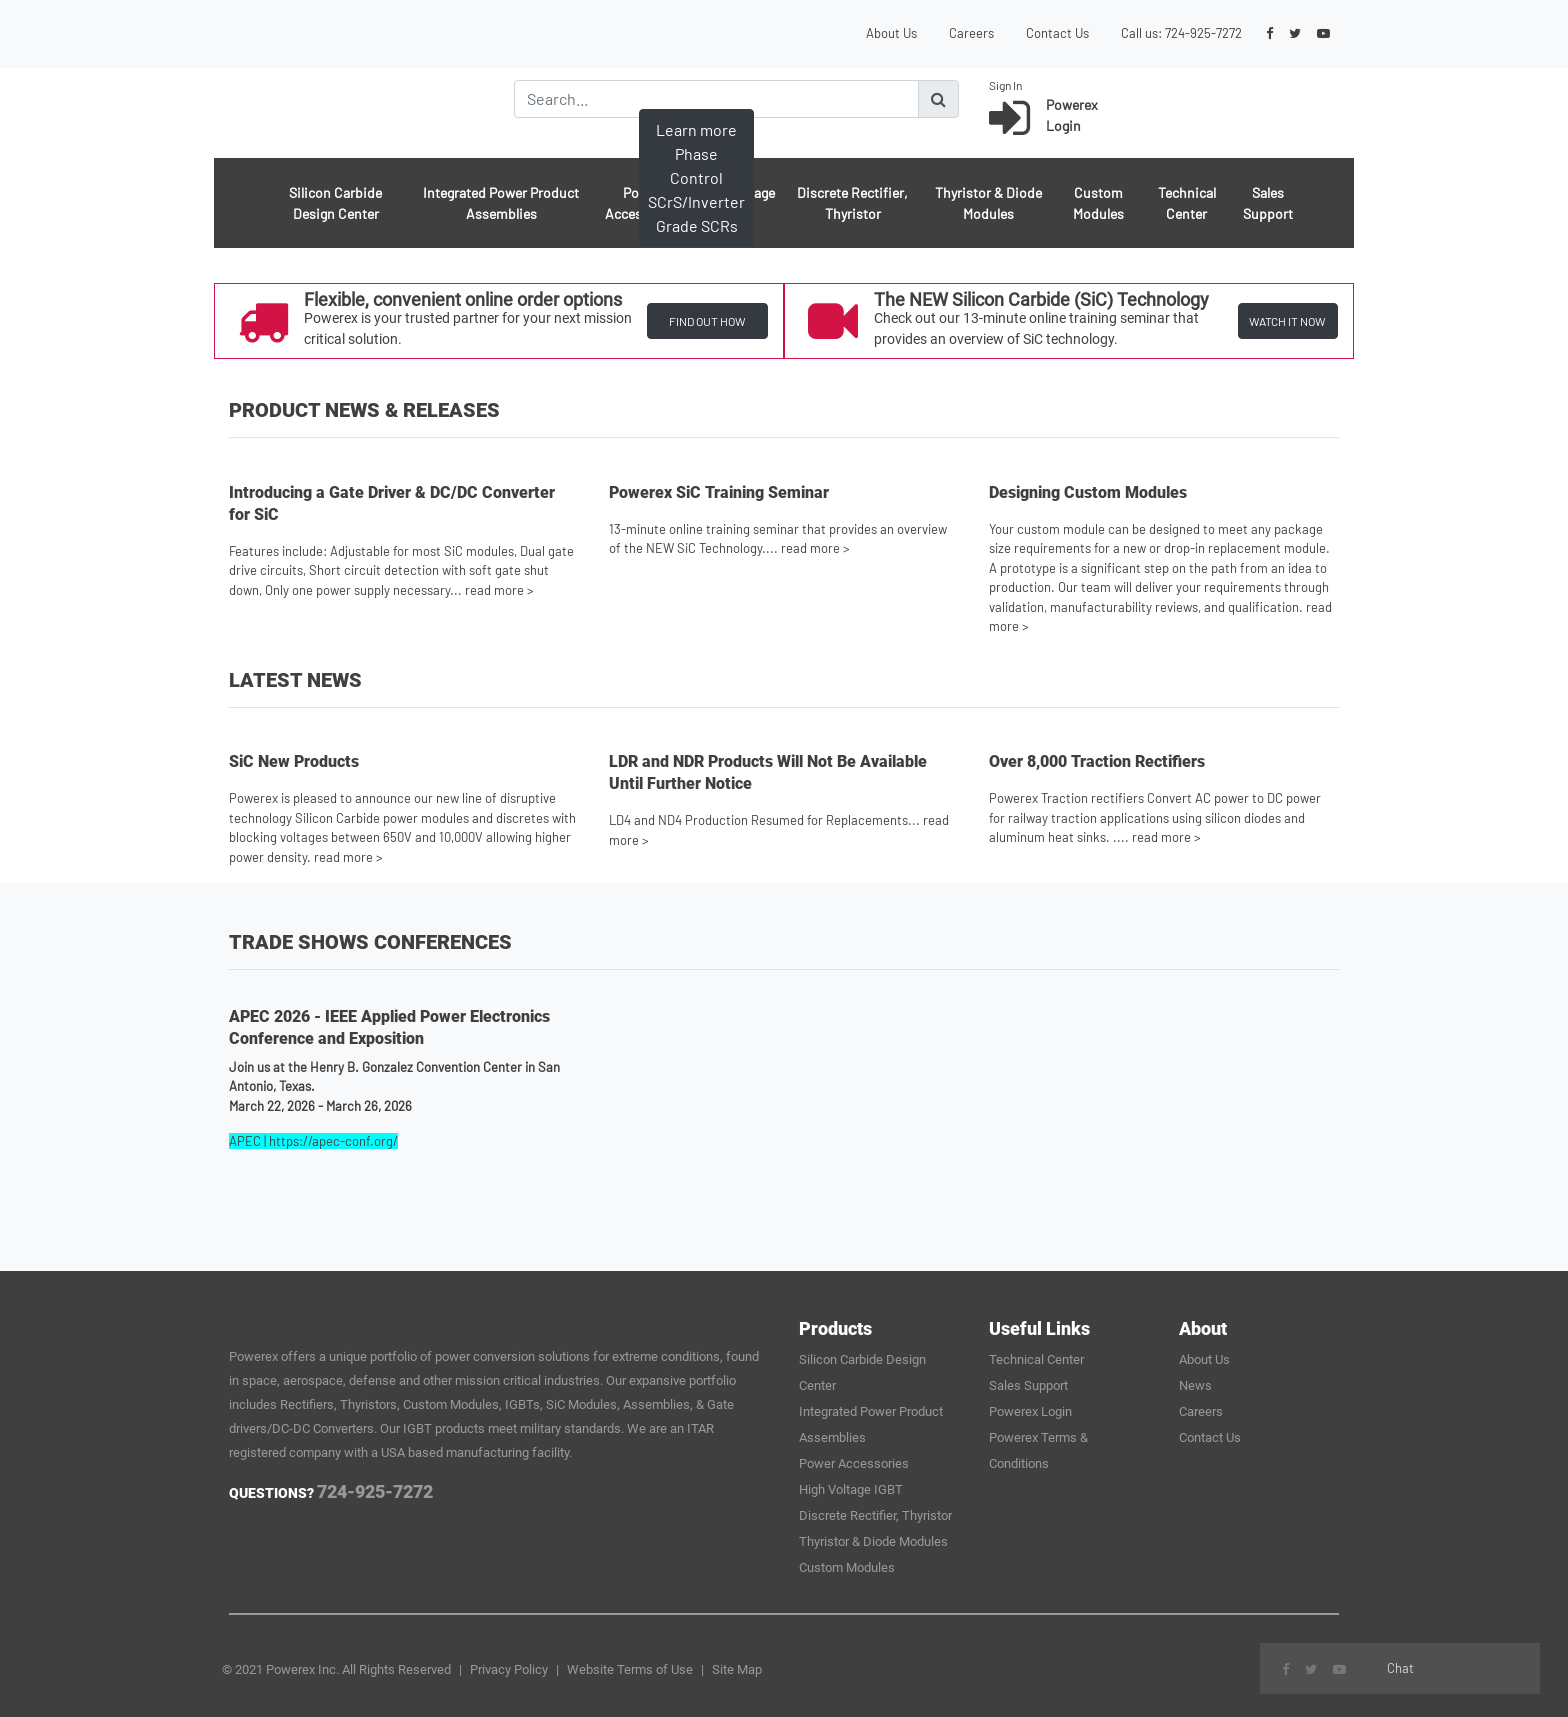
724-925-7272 (1203, 33)
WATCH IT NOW (1287, 321)
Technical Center (1187, 203)
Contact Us (1057, 33)
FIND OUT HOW (707, 321)
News (1195, 1385)
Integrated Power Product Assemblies (501, 203)
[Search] (716, 99)
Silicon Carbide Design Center (335, 203)
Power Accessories (854, 1463)
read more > (499, 590)
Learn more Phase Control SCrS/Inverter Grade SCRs (696, 177)
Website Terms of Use (630, 1669)
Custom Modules (1098, 203)
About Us (891, 33)
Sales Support (1268, 203)
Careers (971, 33)
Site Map (737, 1669)
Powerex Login (1030, 1411)
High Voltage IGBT (851, 1489)
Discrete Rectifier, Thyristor (852, 203)
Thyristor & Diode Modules (988, 203)
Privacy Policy (509, 1669)
